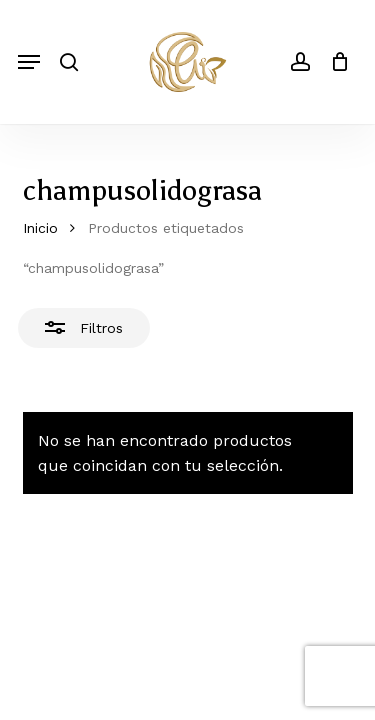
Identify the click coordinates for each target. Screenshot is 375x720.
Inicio (40, 228)
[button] (29, 62)
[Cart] (334, 62)
